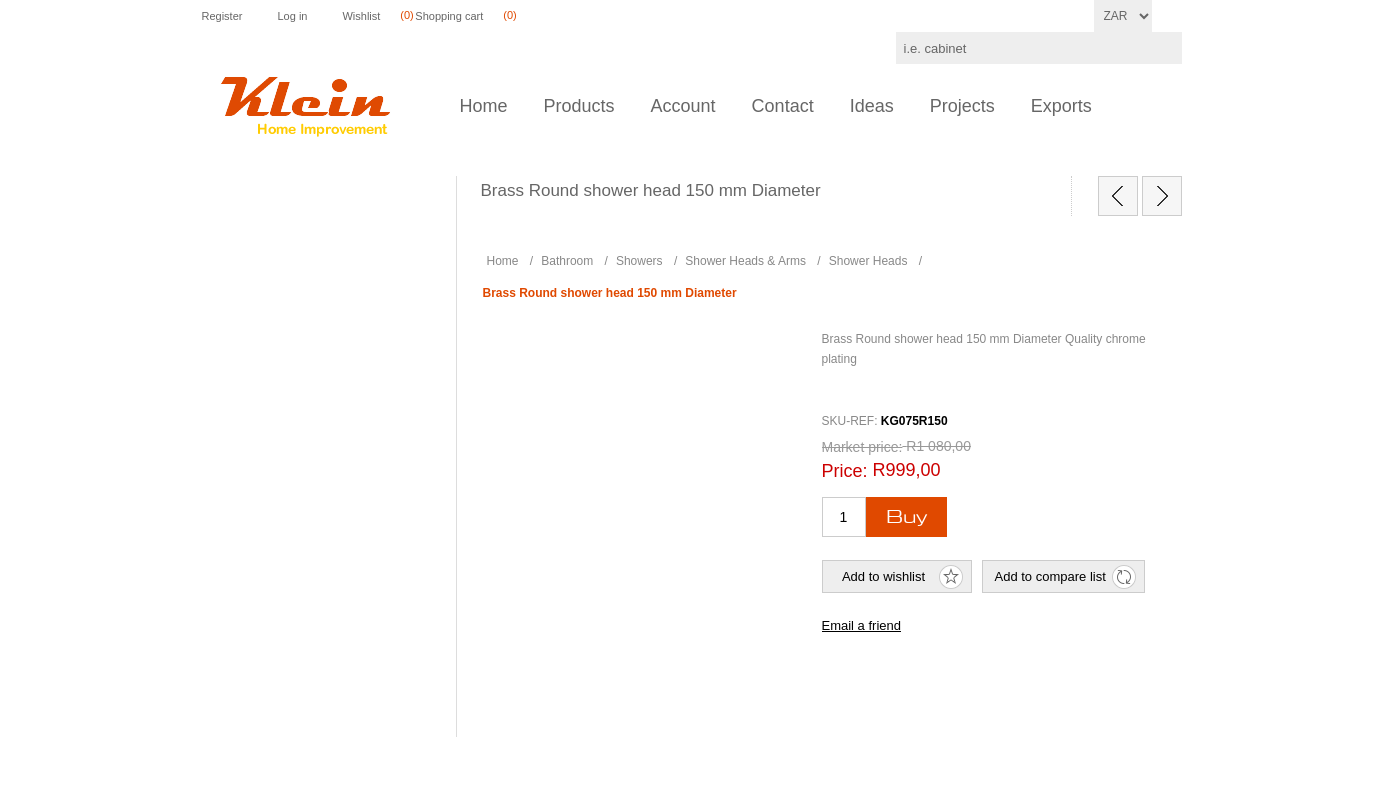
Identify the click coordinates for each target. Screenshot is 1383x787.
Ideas (872, 106)
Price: (845, 471)
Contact (783, 106)
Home (484, 106)
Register (222, 16)
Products (579, 106)
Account (683, 106)
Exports (1061, 106)
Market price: (862, 447)
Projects (962, 106)
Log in (292, 16)
